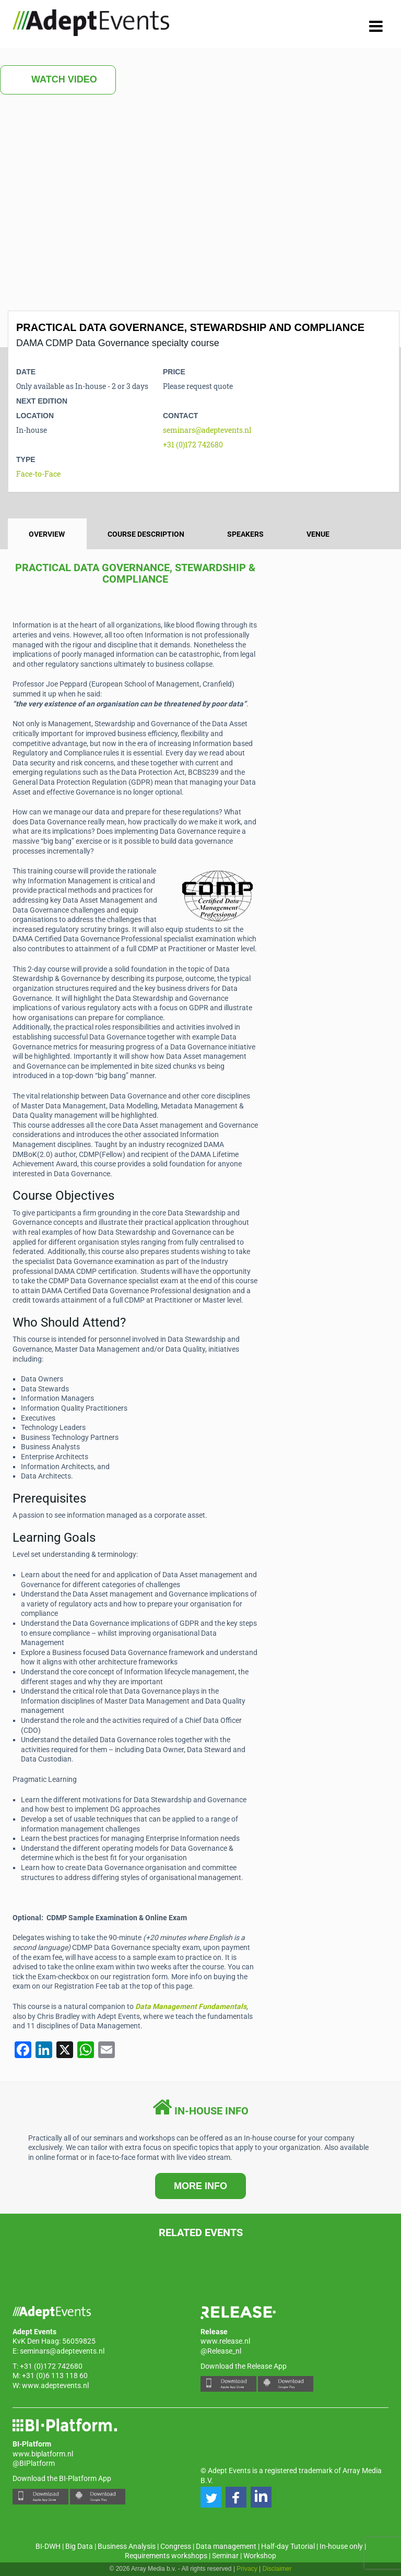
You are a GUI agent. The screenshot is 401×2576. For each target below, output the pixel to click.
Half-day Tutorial (288, 2546)
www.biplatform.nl (43, 2454)
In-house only (341, 2546)
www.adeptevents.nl (55, 2385)
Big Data (79, 2546)
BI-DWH (48, 2546)
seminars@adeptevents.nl (207, 430)
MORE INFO (200, 2186)
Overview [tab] (47, 534)
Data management (226, 2546)
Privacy (247, 2568)
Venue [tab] (317, 534)
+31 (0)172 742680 (193, 445)
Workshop (259, 2555)
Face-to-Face (38, 474)
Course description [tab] (146, 534)
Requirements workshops (166, 2555)
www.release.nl (225, 2341)
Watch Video (58, 80)
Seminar (225, 2555)
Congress (175, 2546)
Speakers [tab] (245, 534)
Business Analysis (127, 2546)
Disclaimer (277, 2568)
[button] (210, 2497)
